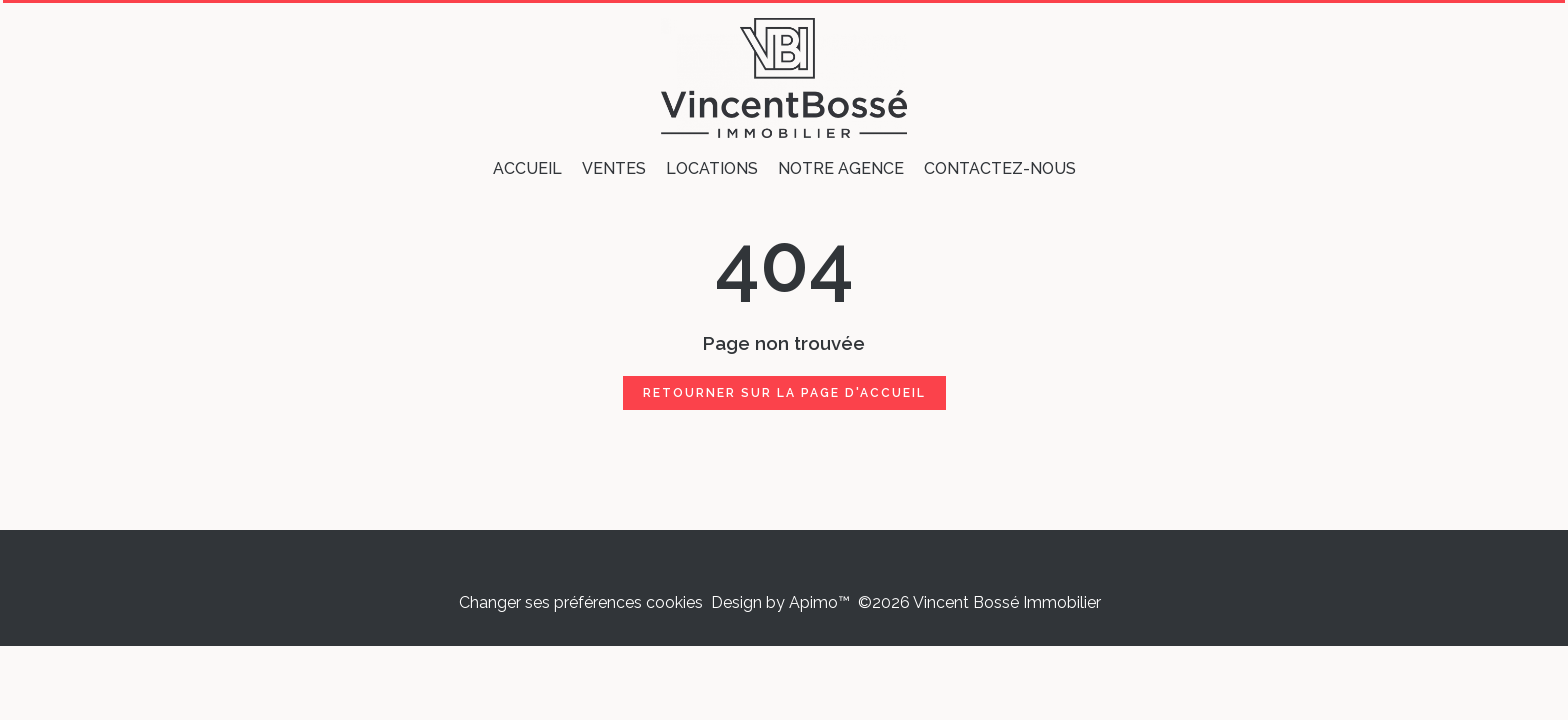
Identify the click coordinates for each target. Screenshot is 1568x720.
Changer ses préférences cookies (581, 602)
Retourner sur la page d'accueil (784, 393)
